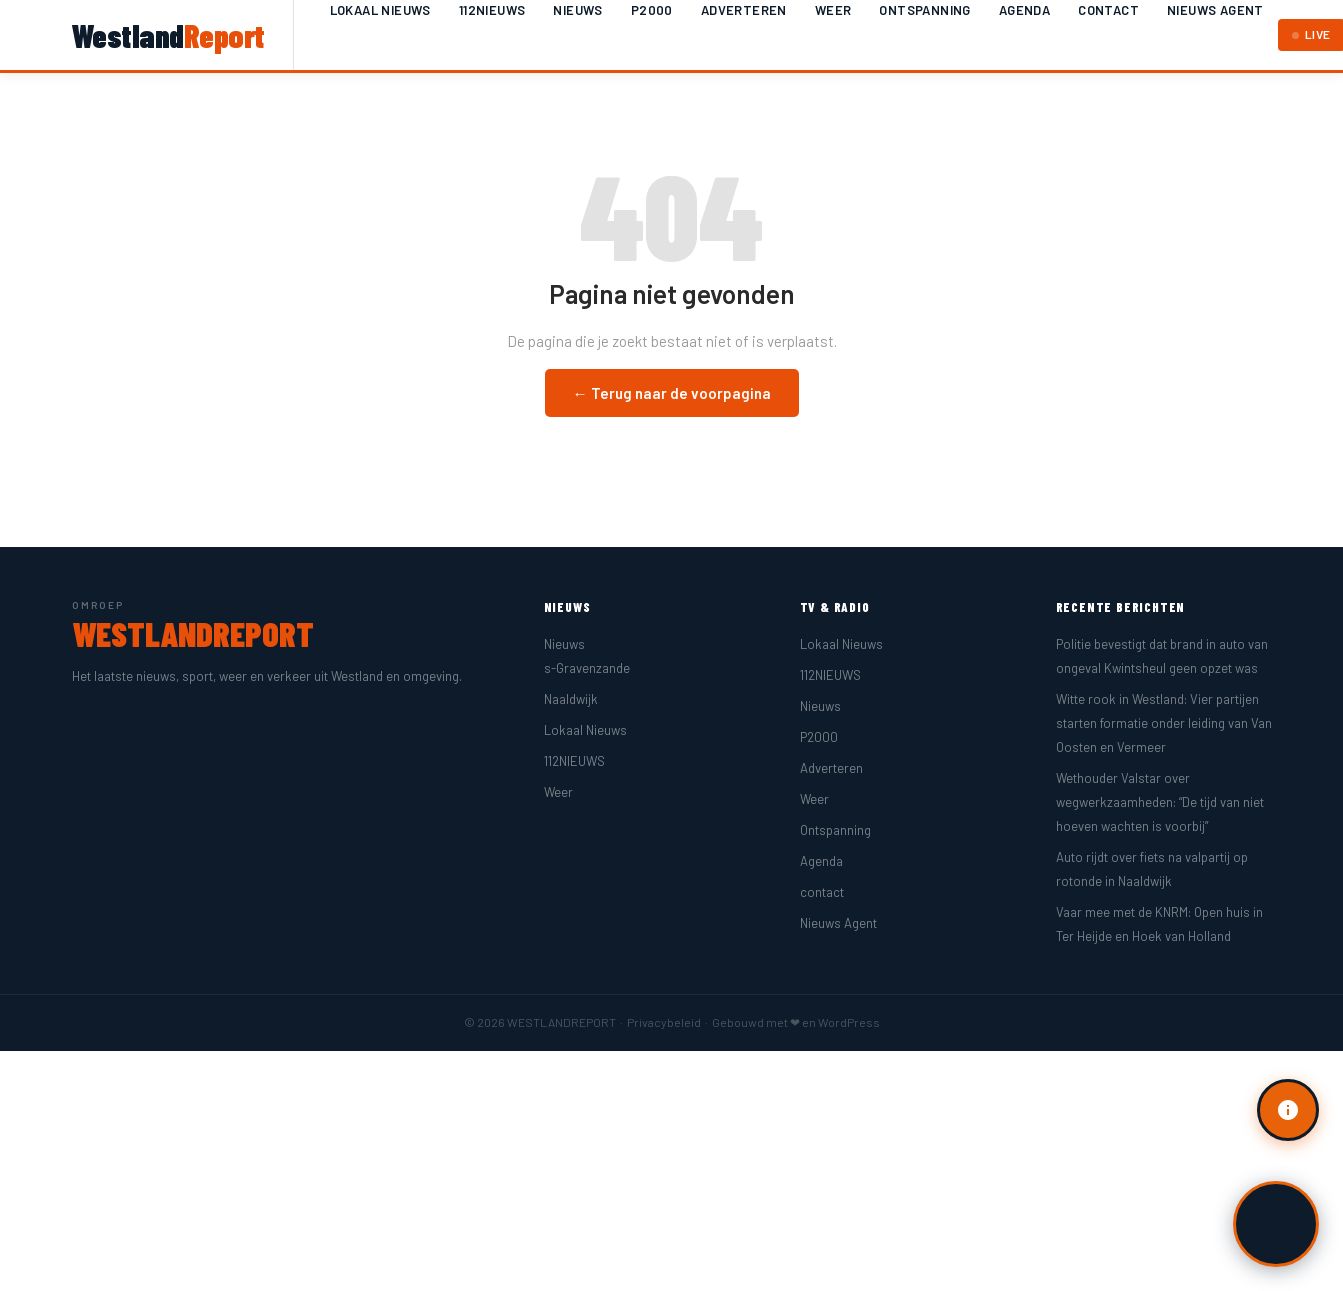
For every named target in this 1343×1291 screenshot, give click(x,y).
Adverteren (744, 10)
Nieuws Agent (1215, 10)
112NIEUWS (492, 10)
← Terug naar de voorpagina (672, 393)
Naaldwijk (571, 699)
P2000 (652, 10)
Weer (833, 10)
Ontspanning (924, 10)
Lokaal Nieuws (380, 10)
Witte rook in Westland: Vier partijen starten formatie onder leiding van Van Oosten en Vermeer (1164, 723)
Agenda (1024, 10)
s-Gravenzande (587, 668)
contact (1108, 10)
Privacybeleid (664, 1022)
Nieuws (577, 10)
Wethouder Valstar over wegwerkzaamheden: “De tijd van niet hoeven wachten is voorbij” (1160, 802)
